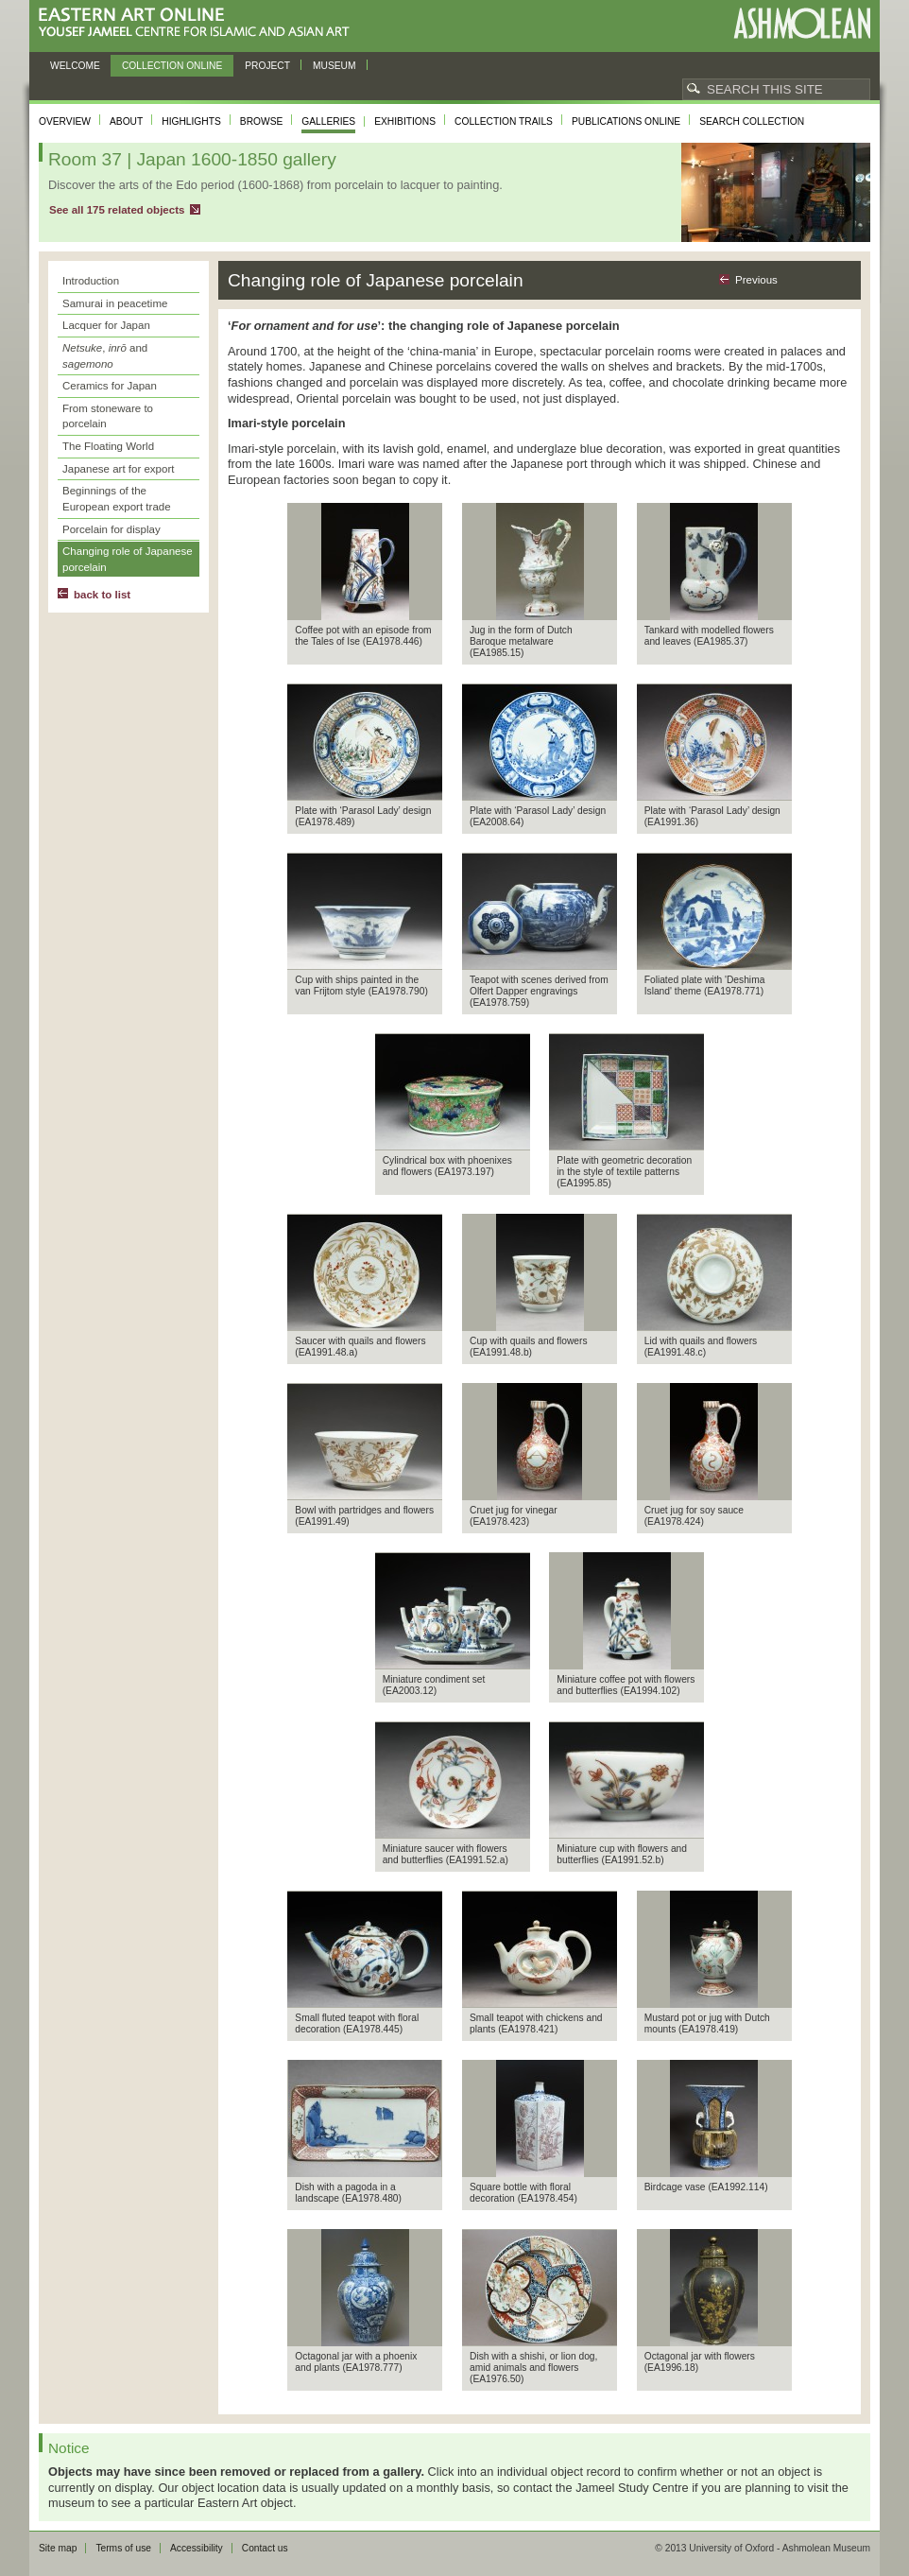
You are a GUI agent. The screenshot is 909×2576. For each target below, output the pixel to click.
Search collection (751, 121)
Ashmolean (801, 23)
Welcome (75, 66)
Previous (756, 279)
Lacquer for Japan (106, 325)
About (126, 121)
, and (104, 356)
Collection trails (503, 121)
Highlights (191, 121)
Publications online (626, 121)
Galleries (328, 121)
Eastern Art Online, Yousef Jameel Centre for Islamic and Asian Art (199, 23)
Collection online (172, 66)
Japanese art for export (118, 469)
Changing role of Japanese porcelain (127, 559)
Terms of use (123, 2548)
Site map (58, 2548)
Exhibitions (405, 121)
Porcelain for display (111, 529)
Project (267, 66)
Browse (261, 121)
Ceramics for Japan (109, 385)
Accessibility (196, 2548)
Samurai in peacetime (114, 303)
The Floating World (108, 446)
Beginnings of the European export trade (116, 498)
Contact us (265, 2548)
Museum (334, 66)
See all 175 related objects (116, 210)
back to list (102, 594)
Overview (65, 121)
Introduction (90, 280)
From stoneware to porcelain (107, 416)
